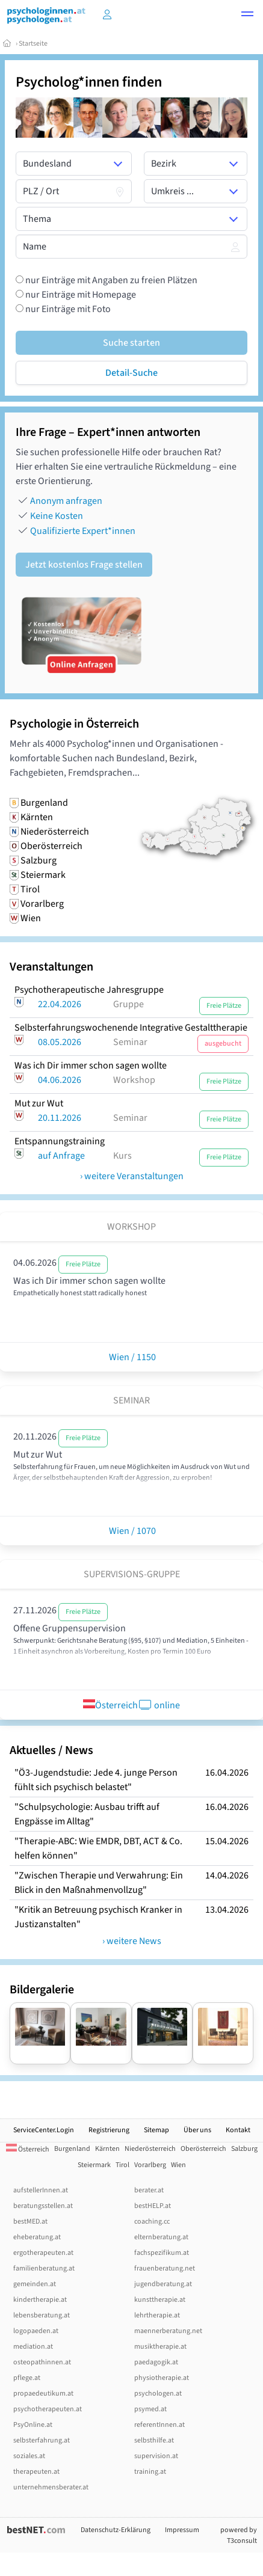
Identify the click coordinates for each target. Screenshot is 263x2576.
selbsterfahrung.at (41, 2440)
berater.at (149, 2190)
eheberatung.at (37, 2237)
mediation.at (33, 2346)
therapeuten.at (36, 2472)
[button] (247, 16)
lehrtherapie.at (157, 2315)
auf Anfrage (61, 1155)
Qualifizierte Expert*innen (82, 531)
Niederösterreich (150, 2149)
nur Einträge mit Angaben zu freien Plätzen (110, 280)
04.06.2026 (59, 1080)
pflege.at (26, 2378)
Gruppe (128, 1004)
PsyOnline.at (32, 2425)
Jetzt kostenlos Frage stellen (84, 564)
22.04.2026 (59, 1004)
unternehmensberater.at (50, 2487)
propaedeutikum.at (43, 2393)
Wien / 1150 (131, 1357)
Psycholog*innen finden (89, 82)
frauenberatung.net (164, 2268)
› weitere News (131, 1941)
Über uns (197, 2130)
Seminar (130, 1042)
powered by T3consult (238, 2535)
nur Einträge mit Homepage (79, 294)
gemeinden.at (34, 2284)
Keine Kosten (56, 516)
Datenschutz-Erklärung (115, 2530)
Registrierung (108, 2130)
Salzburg (244, 2149)
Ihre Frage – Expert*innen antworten (108, 432)
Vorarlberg (150, 2165)
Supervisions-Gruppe (132, 1574)
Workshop (134, 1080)
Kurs (122, 1155)
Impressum (182, 2530)
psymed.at (150, 2409)
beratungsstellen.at (43, 2206)
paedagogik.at (156, 2362)
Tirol (122, 2165)
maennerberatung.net (168, 2331)
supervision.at (156, 2456)
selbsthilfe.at (154, 2440)
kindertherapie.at (40, 2300)
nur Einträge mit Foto (67, 309)
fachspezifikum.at (161, 2253)
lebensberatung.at (41, 2315)
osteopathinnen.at (42, 2362)
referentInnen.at (159, 2425)
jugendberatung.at (163, 2284)
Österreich (27, 2149)
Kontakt (238, 2130)
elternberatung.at (161, 2237)
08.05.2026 (59, 1042)
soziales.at (29, 2456)
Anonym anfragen (66, 501)
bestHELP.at (152, 2206)
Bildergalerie (42, 1989)
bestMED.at (30, 2221)
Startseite (33, 43)
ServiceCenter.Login (43, 2130)
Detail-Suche (131, 372)
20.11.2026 (59, 1117)
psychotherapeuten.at (47, 2409)
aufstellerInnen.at (40, 2190)
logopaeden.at (35, 2331)
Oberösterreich (203, 2149)
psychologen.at (158, 2393)
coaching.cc (152, 2221)
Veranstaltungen (51, 966)
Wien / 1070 (131, 1531)
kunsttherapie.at (159, 2300)
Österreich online (131, 1704)
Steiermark (94, 2165)
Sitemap (156, 2130)
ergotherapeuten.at (43, 2253)
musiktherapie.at (160, 2346)
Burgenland (72, 2149)
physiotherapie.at (161, 2378)
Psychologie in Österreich (74, 724)
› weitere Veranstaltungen (132, 1176)
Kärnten (107, 2149)
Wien (178, 2165)
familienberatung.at (44, 2268)
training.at (150, 2472)
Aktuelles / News (51, 1750)
